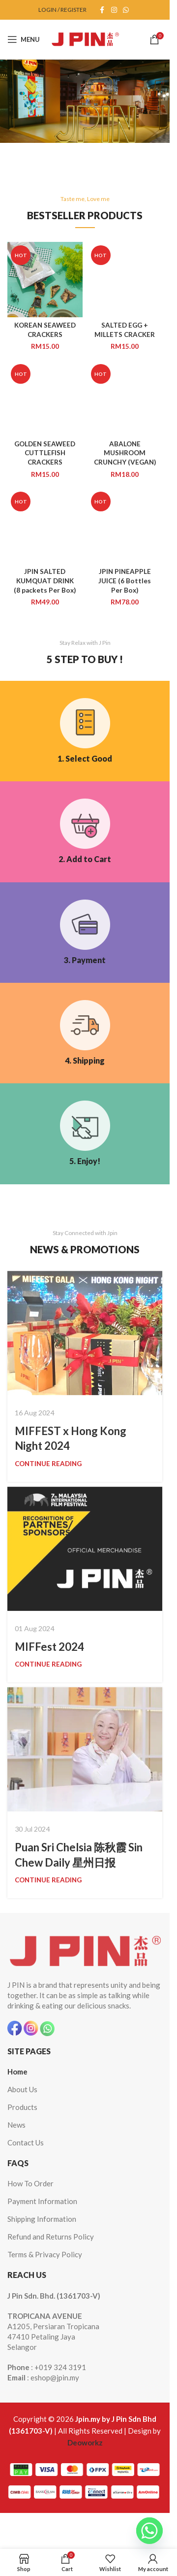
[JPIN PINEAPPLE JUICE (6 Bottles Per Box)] (125, 526)
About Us (22, 2089)
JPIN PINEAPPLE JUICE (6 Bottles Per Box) (124, 581)
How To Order (30, 2183)
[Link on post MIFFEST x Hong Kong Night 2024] (84, 1333)
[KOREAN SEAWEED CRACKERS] (45, 279)
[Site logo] (85, 38)
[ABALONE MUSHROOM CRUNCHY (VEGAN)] (125, 398)
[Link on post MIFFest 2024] (84, 1549)
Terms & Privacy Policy (44, 2254)
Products (22, 2107)
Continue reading (48, 1464)
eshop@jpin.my (54, 2377)
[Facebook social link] (102, 10)
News (16, 2124)
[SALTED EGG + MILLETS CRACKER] (125, 279)
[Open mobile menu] (23, 39)
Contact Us (25, 2142)
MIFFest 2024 (49, 1646)
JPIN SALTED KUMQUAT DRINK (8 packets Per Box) (45, 581)
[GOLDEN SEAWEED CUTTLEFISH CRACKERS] (45, 398)
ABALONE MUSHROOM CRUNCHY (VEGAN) (125, 453)
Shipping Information (41, 2218)
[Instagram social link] (114, 10)
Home (17, 2071)
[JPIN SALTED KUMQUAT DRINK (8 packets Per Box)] (45, 526)
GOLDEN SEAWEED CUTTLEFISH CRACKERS (44, 453)
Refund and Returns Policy (50, 2236)
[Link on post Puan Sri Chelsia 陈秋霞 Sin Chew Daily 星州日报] (84, 1749)
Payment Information (42, 2201)
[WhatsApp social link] (126, 10)
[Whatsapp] (149, 2530)
